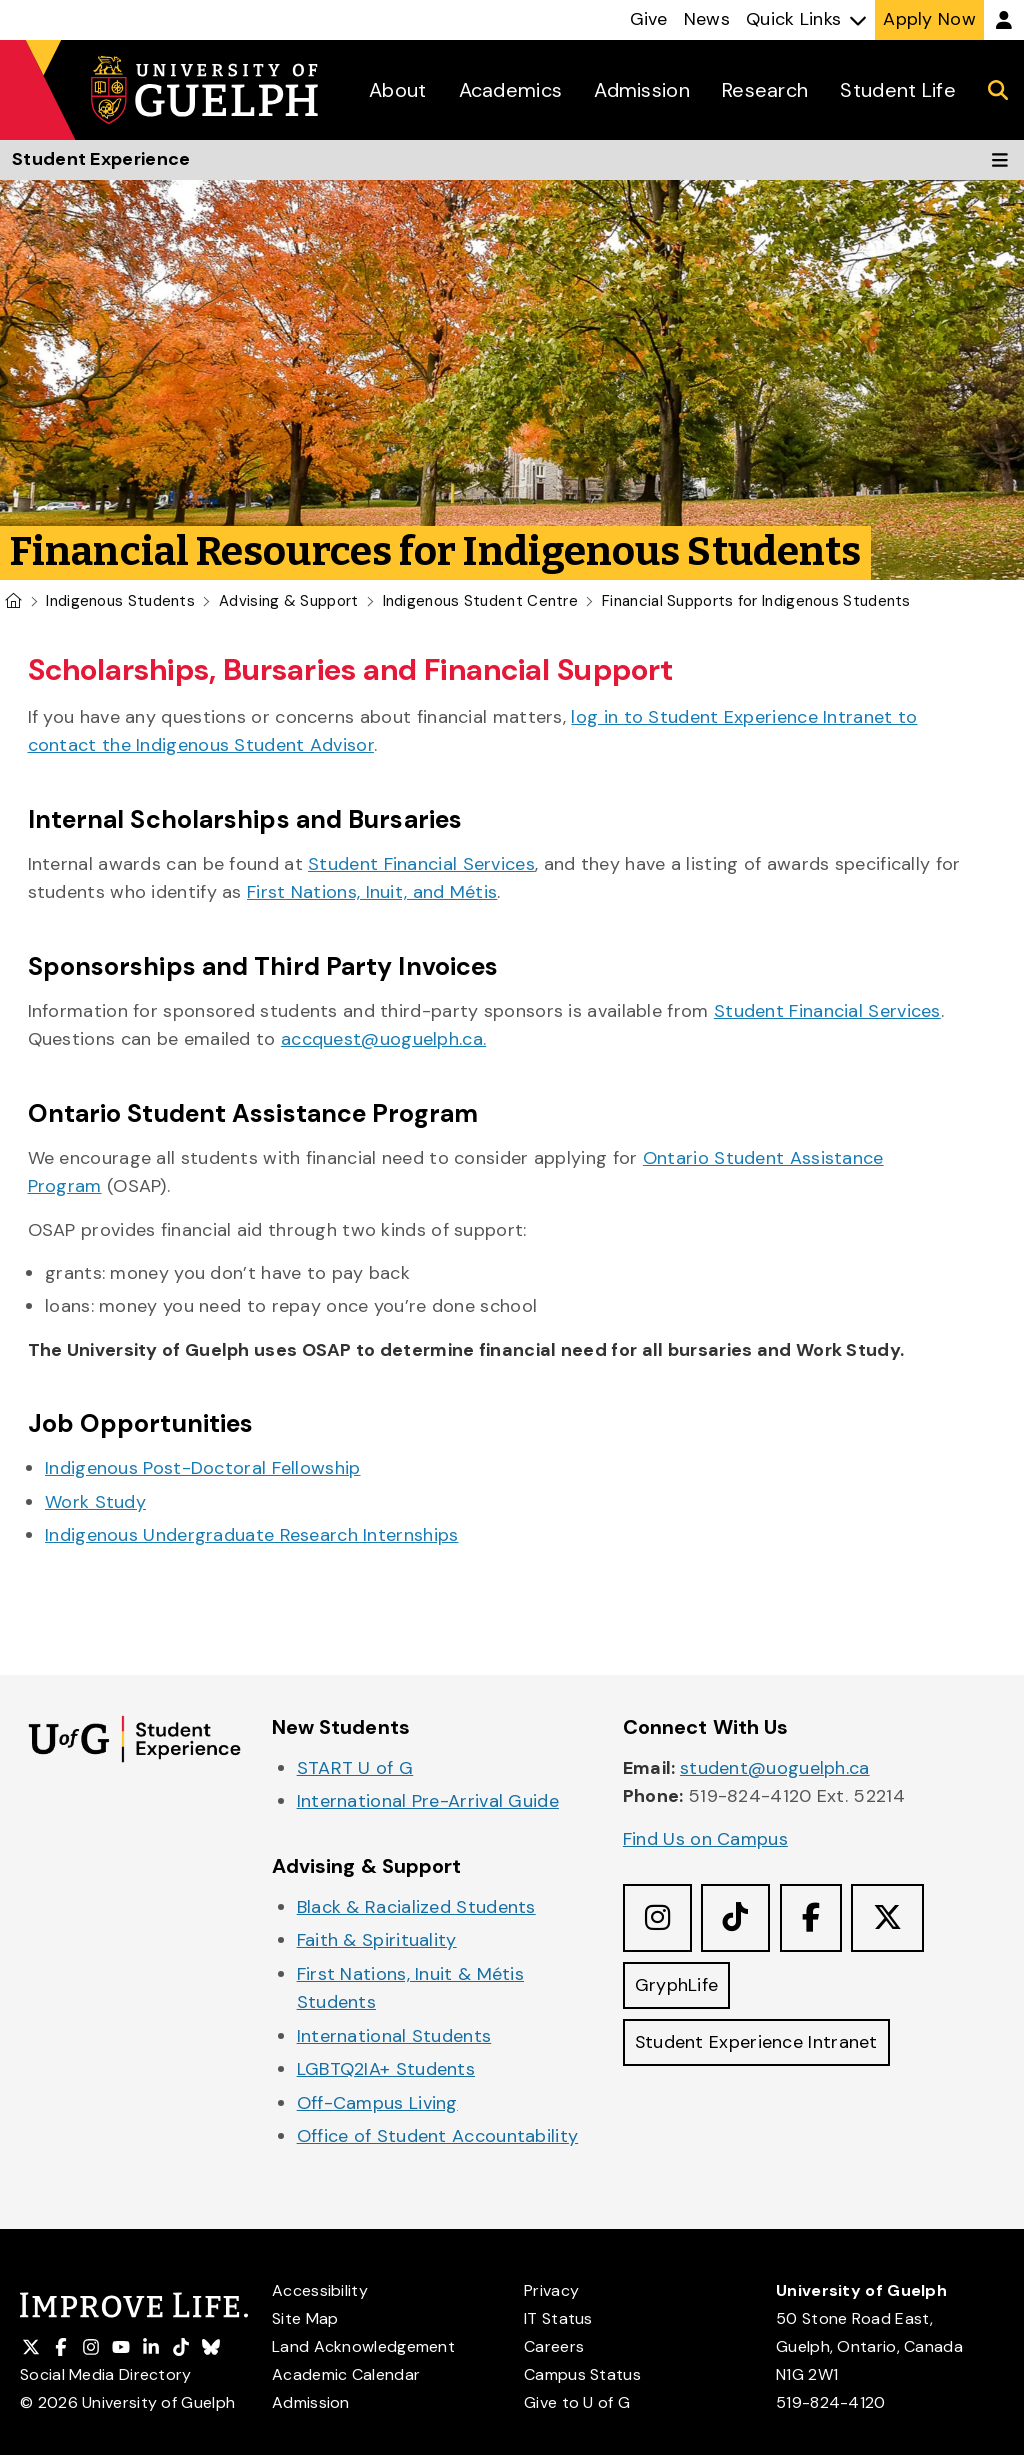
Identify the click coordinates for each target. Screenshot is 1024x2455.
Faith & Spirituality (377, 1940)
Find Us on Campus (705, 1839)
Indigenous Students (120, 601)
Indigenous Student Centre (481, 601)
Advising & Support (288, 601)
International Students (394, 2036)
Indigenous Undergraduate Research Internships (252, 1535)
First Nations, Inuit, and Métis (372, 892)
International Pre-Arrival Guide (428, 1801)
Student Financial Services (421, 864)
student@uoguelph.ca (775, 1768)
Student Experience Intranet (757, 2043)
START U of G (355, 1768)
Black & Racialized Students (416, 1907)
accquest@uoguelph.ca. (383, 1039)
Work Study (95, 1502)
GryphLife (677, 1985)
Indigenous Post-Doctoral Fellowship (203, 1468)
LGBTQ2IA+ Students (386, 2069)
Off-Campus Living (377, 2103)
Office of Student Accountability (438, 2136)
